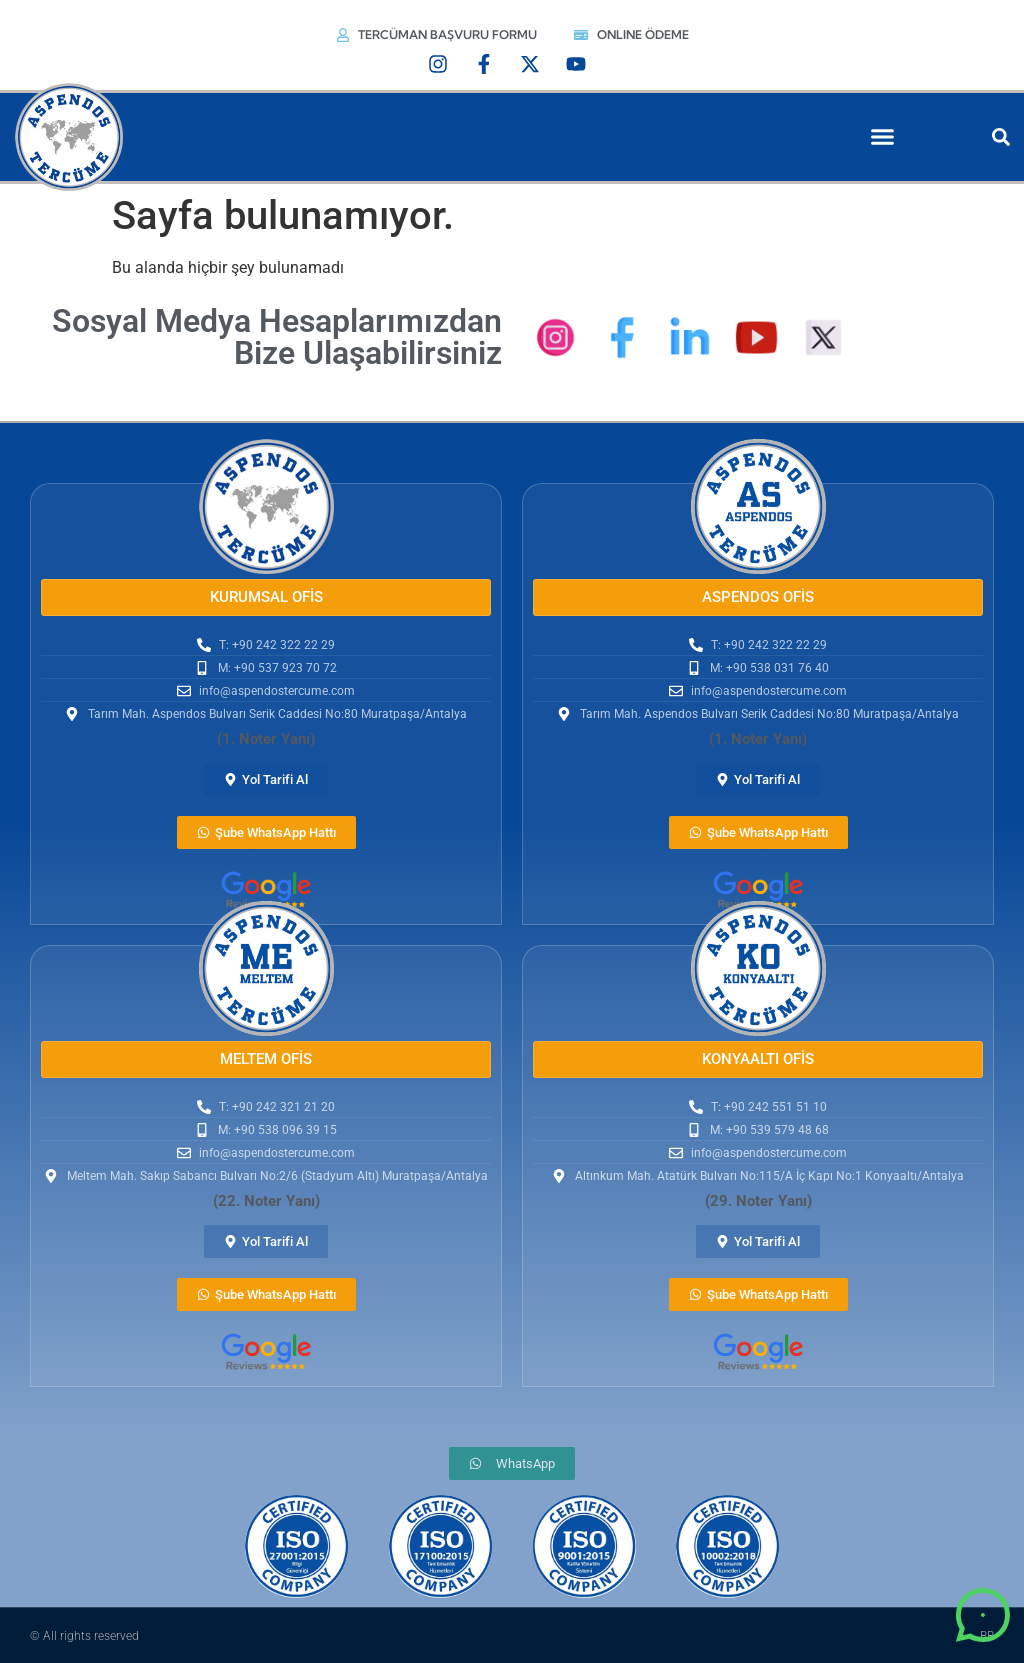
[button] (883, 137)
